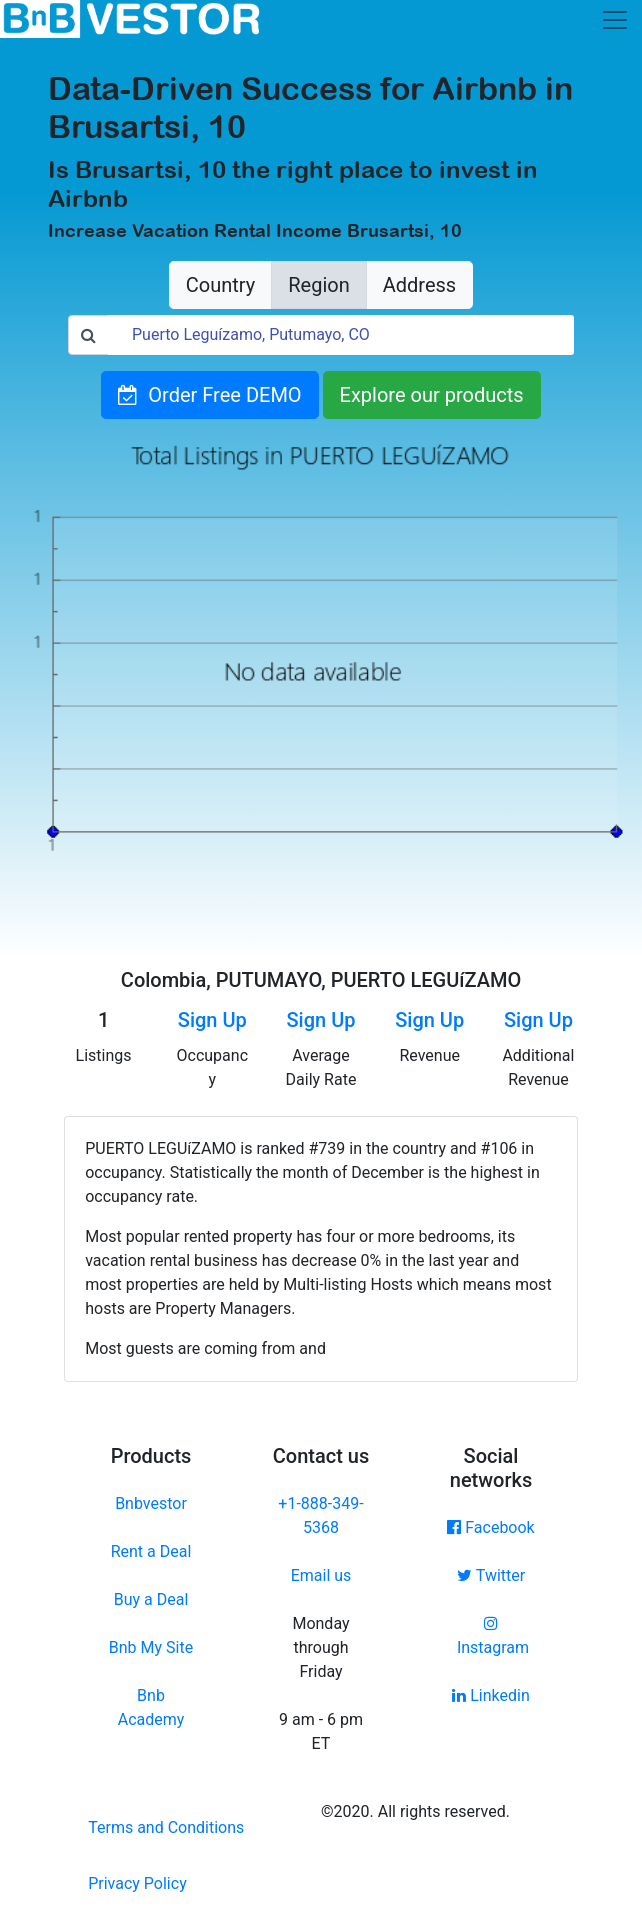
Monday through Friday (320, 1647)
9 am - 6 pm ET (321, 1731)
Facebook (490, 1527)
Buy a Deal (151, 1599)
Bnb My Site (151, 1647)
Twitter (491, 1575)
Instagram (491, 1636)
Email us (321, 1575)
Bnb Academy (151, 1707)
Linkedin (491, 1695)
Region (318, 285)
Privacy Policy (137, 1883)
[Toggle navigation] (615, 20)
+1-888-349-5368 (320, 1515)
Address (419, 285)
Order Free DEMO (209, 395)
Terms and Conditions (166, 1827)
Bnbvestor (151, 1503)
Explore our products (432, 395)
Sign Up (212, 1020)
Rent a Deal (151, 1551)
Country (220, 285)
